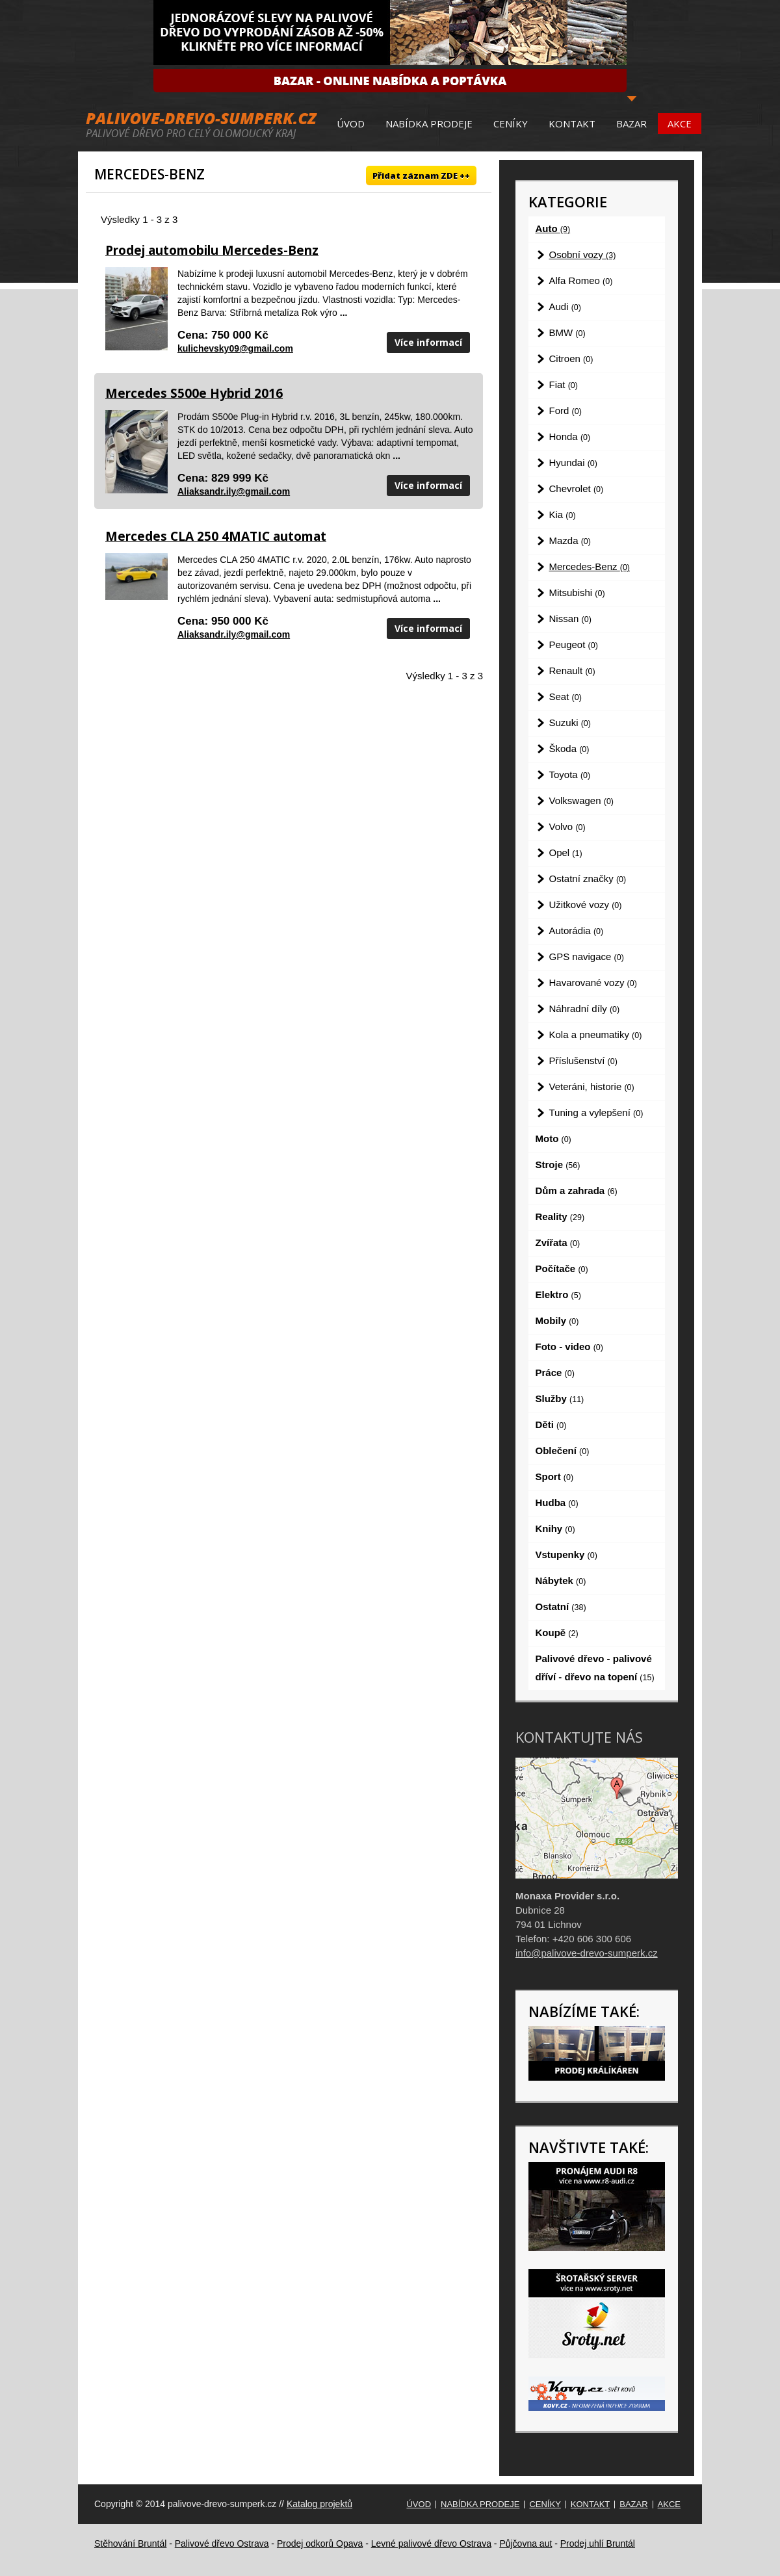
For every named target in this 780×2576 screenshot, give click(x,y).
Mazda (570, 540)
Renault (572, 670)
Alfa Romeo (581, 280)
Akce (680, 123)
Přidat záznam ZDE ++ (421, 175)
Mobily (557, 1320)
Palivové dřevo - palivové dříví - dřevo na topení (595, 1667)
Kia (562, 514)
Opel (565, 852)
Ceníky (510, 123)
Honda (570, 436)
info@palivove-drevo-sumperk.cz (586, 1952)
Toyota (570, 774)
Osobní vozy (582, 254)
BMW (567, 332)
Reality (560, 1216)
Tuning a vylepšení (596, 1112)
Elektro (558, 1294)
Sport (555, 1476)
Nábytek (561, 1580)
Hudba (557, 1502)
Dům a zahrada (577, 1190)
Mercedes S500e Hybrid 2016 (194, 393)
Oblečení (563, 1450)
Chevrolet (576, 488)
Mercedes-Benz (589, 566)
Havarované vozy (593, 982)
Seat (565, 696)
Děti (551, 1424)
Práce (555, 1372)
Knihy (555, 1528)
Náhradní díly (584, 1008)
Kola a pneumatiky (595, 1034)
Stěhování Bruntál (130, 2543)
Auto (553, 228)
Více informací (428, 342)
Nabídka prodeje (429, 123)
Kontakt (572, 123)
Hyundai (573, 462)
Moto (553, 1138)
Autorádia (576, 930)
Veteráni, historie (591, 1086)
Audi (565, 306)
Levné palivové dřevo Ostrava (431, 2543)
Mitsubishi (577, 592)
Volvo (567, 826)
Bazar (631, 123)
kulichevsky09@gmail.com (235, 348)
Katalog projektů (319, 2504)
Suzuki (570, 722)
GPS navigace (586, 956)
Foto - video (569, 1346)
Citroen (571, 358)
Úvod (351, 123)
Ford (565, 410)
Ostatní (561, 1606)
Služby (560, 1398)
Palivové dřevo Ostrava (222, 2543)
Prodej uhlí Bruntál (597, 2543)
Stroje (558, 1164)
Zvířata (558, 1242)
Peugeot (573, 644)
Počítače (562, 1268)
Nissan (570, 618)
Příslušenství (583, 1060)
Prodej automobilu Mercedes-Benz (211, 250)
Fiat (563, 384)
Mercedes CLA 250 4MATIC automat (215, 536)
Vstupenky (566, 1554)
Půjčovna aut (525, 2543)
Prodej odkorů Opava (320, 2543)
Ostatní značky (588, 878)
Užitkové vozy (585, 904)
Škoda (569, 748)
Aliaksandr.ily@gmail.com (233, 491)
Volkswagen (581, 800)
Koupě (557, 1632)
